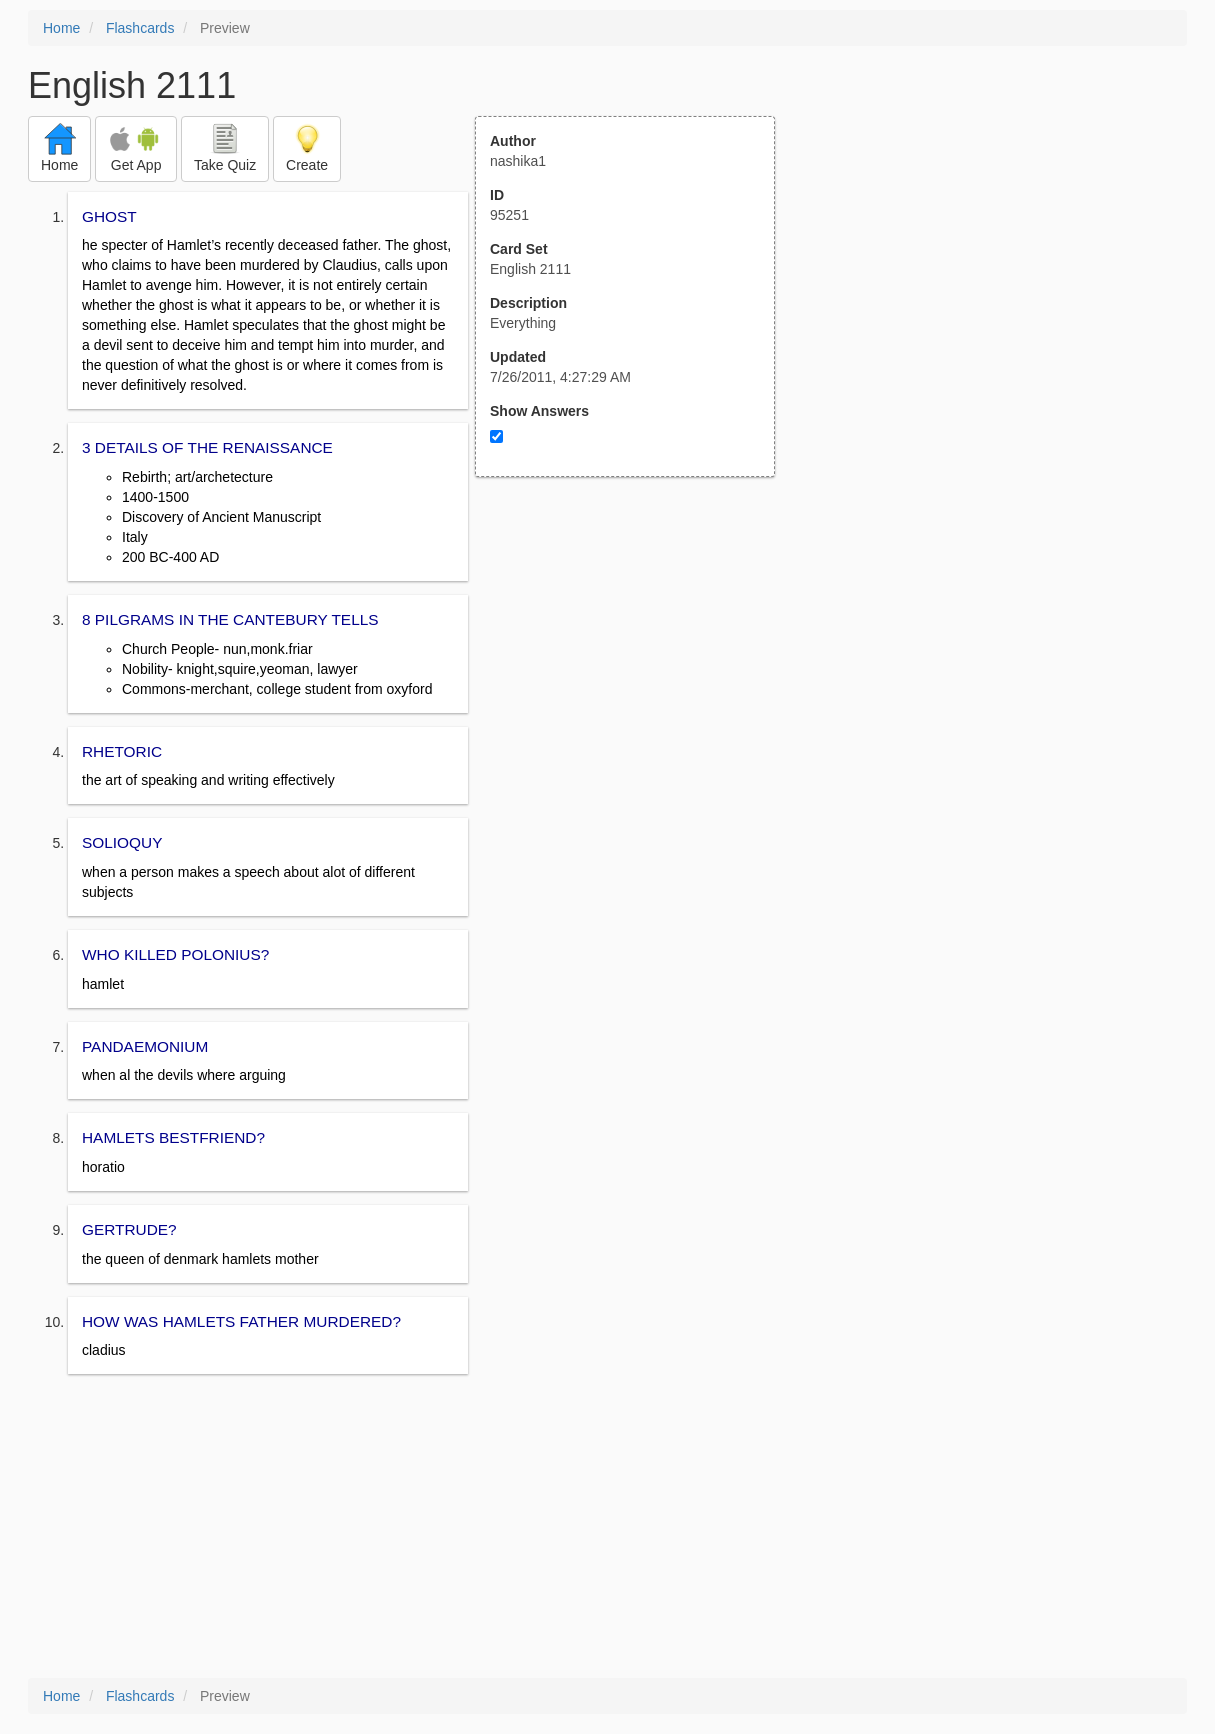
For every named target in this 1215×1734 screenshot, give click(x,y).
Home (61, 28)
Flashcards (140, 28)
